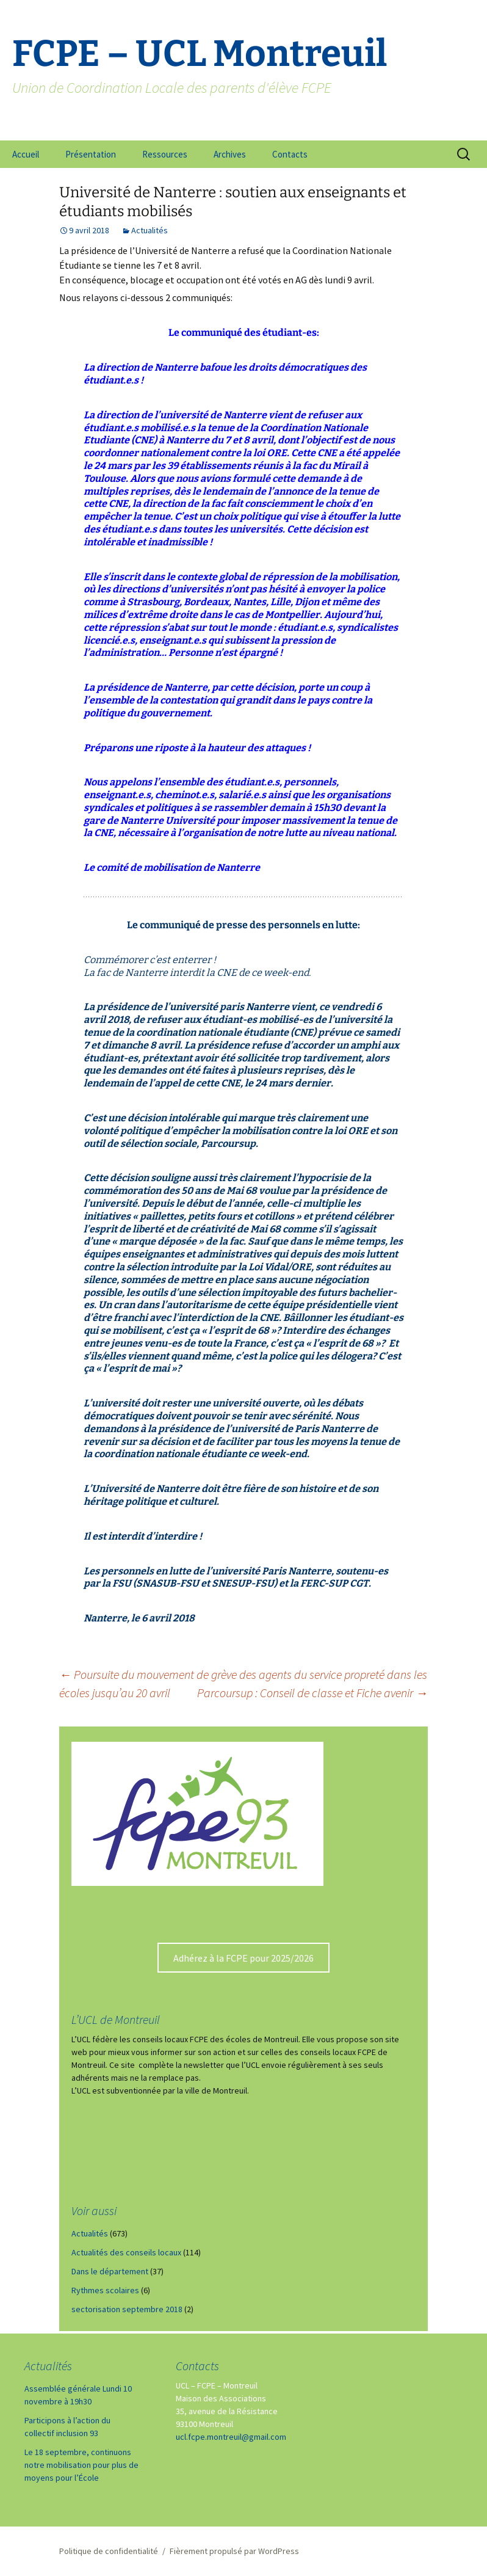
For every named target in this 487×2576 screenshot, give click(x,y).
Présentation (90, 154)
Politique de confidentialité (108, 2550)
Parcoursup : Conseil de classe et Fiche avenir (312, 1692)
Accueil (25, 154)
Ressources (164, 154)
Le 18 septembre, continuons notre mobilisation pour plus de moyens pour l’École (81, 2465)
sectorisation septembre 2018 (126, 2309)
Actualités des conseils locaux (126, 2252)
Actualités (149, 230)
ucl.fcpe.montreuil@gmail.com (231, 2436)
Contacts (290, 154)
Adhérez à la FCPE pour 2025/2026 (243, 1958)
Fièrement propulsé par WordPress (234, 2550)
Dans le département (109, 2271)
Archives (230, 154)
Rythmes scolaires (105, 2290)
